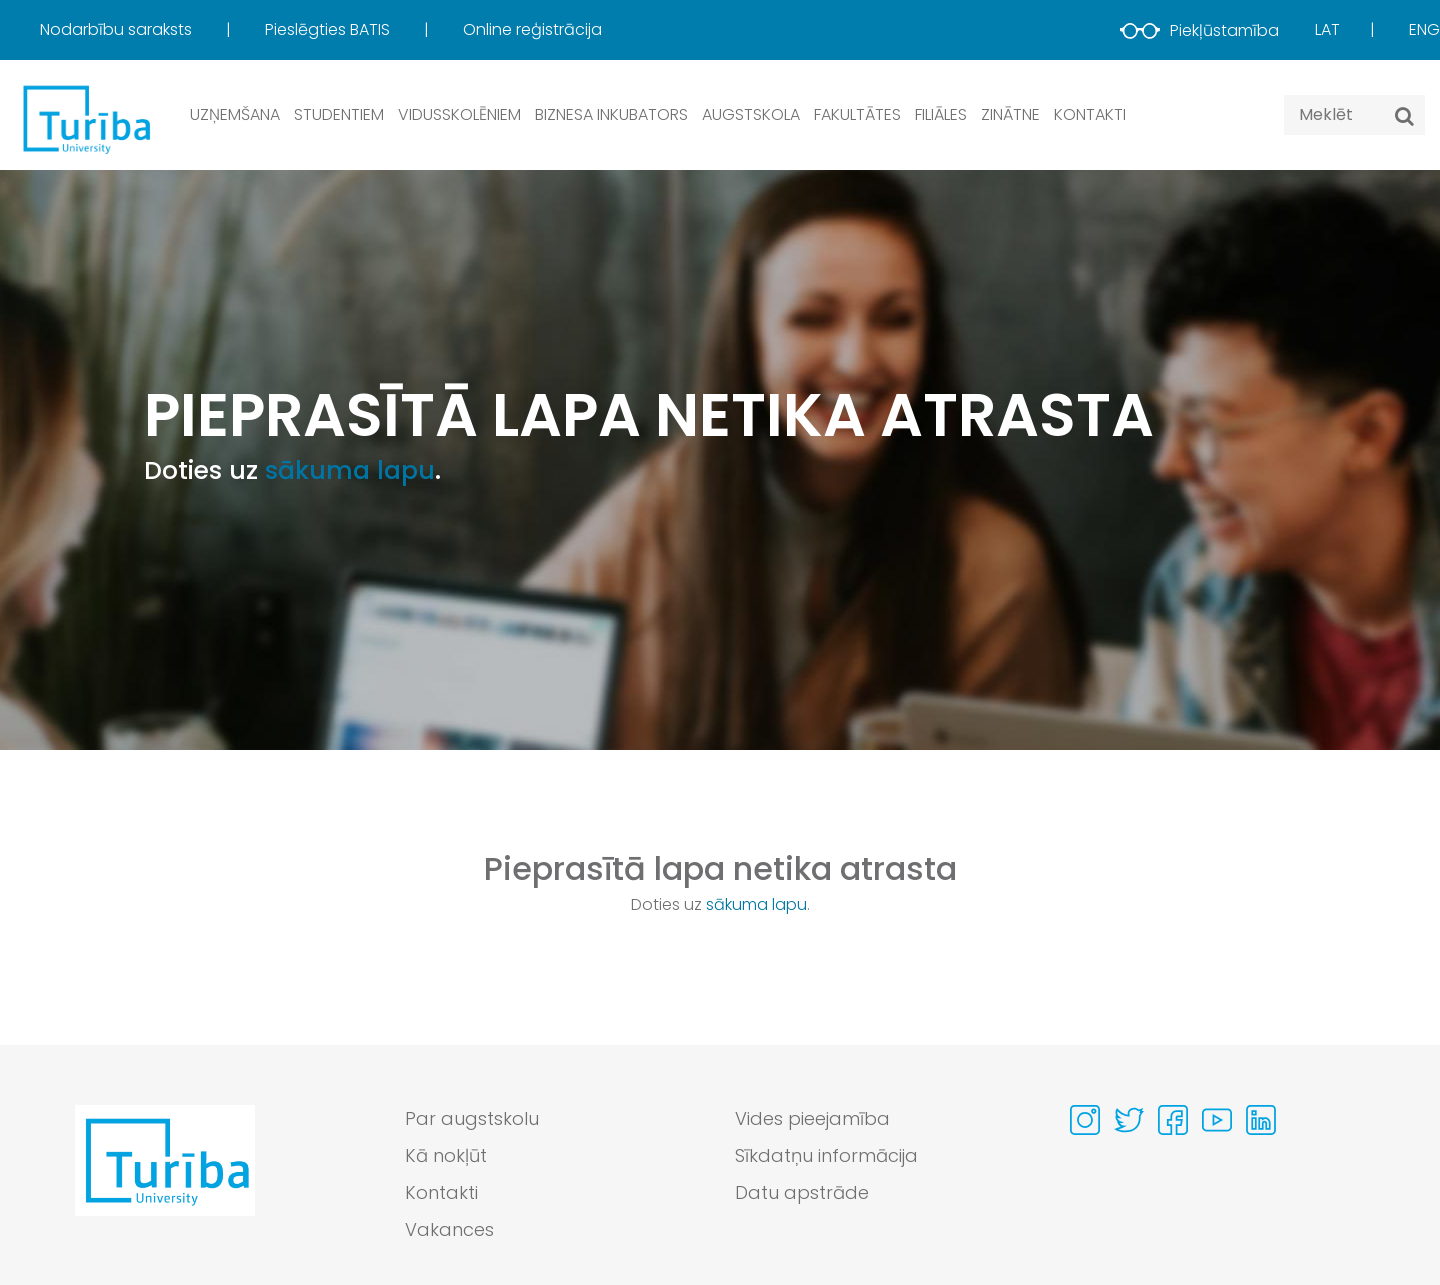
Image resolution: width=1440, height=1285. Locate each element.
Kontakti (1090, 114)
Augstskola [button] (751, 114)
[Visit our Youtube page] (1217, 1120)
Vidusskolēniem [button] (459, 114)
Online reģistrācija (532, 29)
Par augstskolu (472, 1118)
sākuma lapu (350, 470)
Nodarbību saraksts (118, 29)
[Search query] (1354, 115)
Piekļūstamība (1199, 30)
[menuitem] (150, 30)
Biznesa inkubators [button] (611, 114)
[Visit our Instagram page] (1085, 1120)
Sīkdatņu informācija (826, 1155)
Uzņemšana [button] (235, 114)
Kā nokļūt (446, 1155)
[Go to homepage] (165, 1179)
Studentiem (339, 114)
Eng (1424, 29)
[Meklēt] (1404, 116)
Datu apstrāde (802, 1192)
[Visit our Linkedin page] (1261, 1120)
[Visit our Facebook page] (1173, 1120)
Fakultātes (857, 114)
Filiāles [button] (941, 114)
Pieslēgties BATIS (329, 29)
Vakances (449, 1229)
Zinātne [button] (1010, 114)
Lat (1327, 29)
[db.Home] (85, 118)
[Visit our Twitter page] (1129, 1120)
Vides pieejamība (812, 1118)
